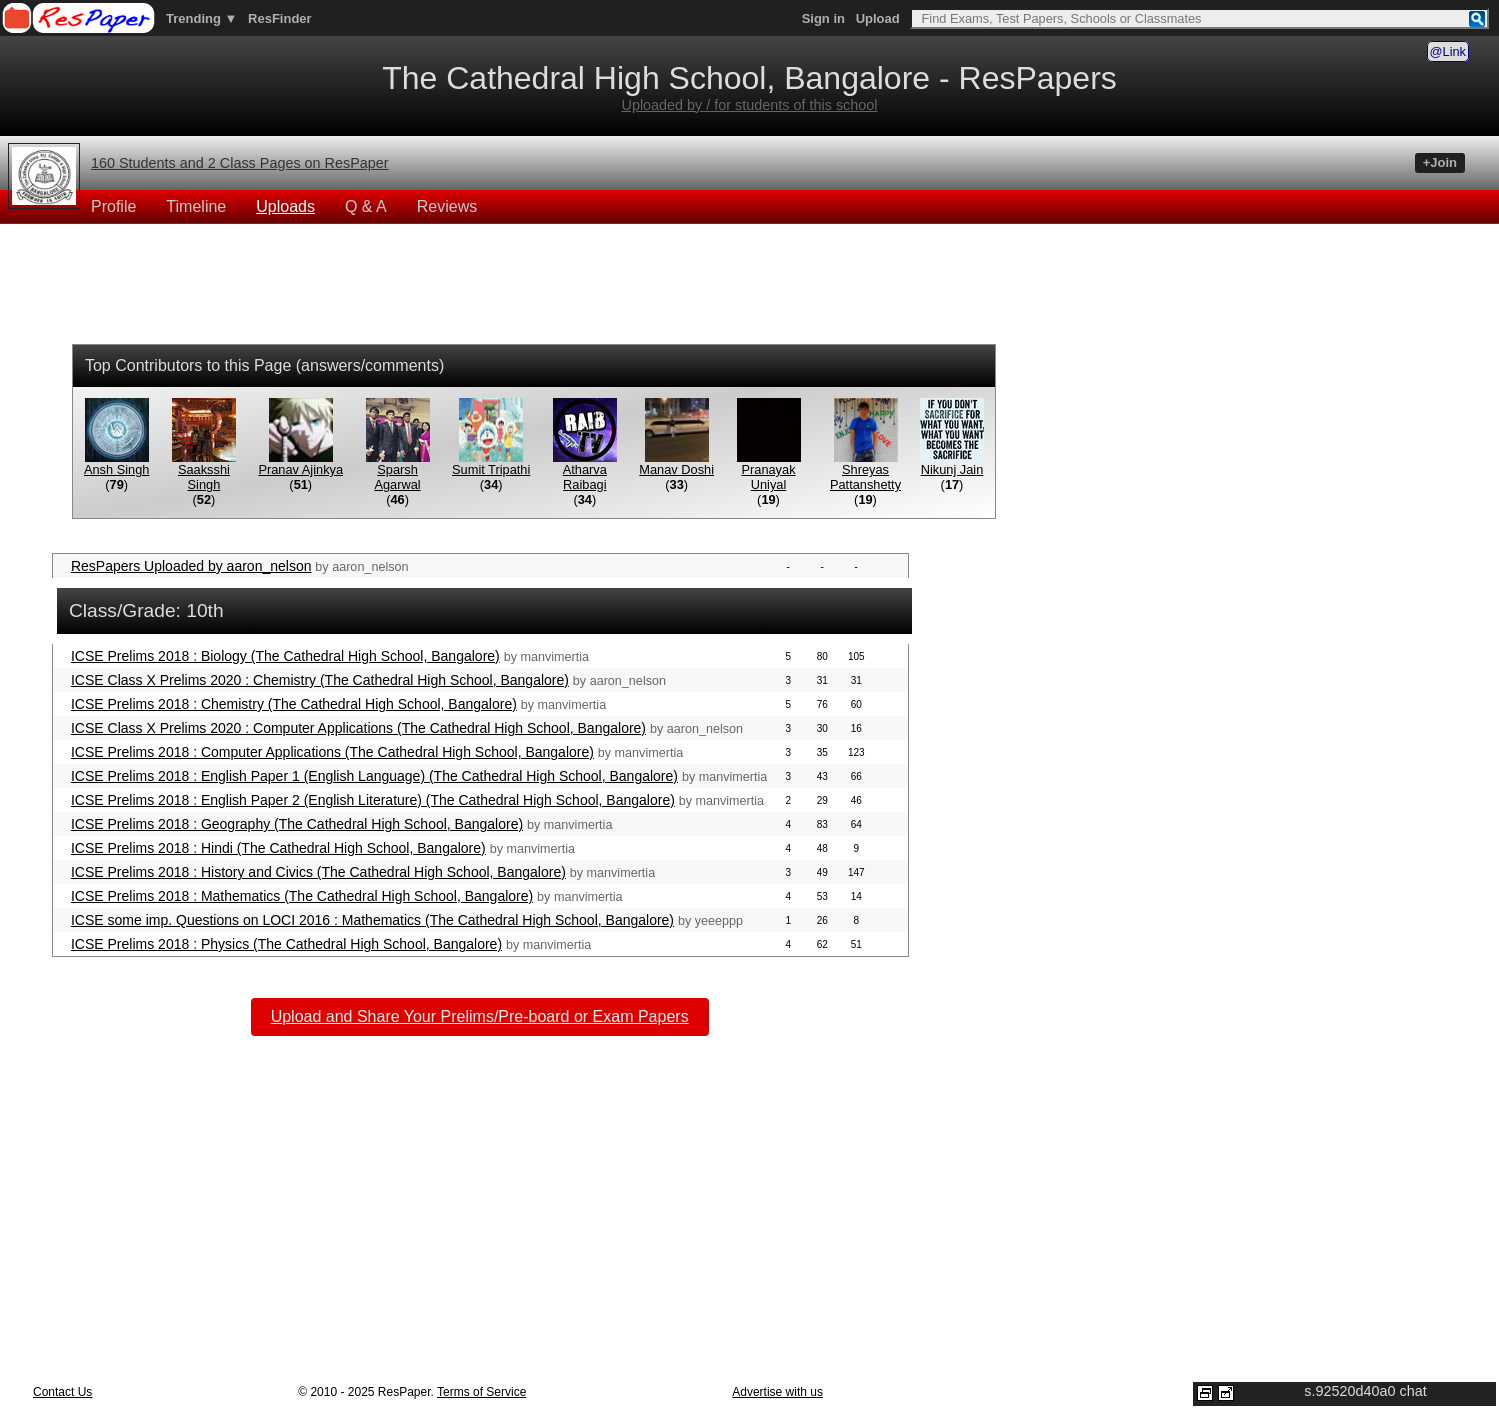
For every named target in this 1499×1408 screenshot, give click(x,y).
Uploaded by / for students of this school (750, 105)
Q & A (366, 206)
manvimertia (554, 657)
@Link (1448, 51)
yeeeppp (719, 921)
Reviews (447, 206)
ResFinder (280, 18)
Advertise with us (777, 1392)
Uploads (285, 206)
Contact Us (62, 1392)
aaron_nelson (370, 567)
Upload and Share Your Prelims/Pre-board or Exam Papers (480, 1016)
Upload (878, 18)
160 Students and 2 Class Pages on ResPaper (240, 163)
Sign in (823, 18)
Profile (113, 206)
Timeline (196, 206)
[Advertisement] (749, 287)
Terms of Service (481, 1392)
